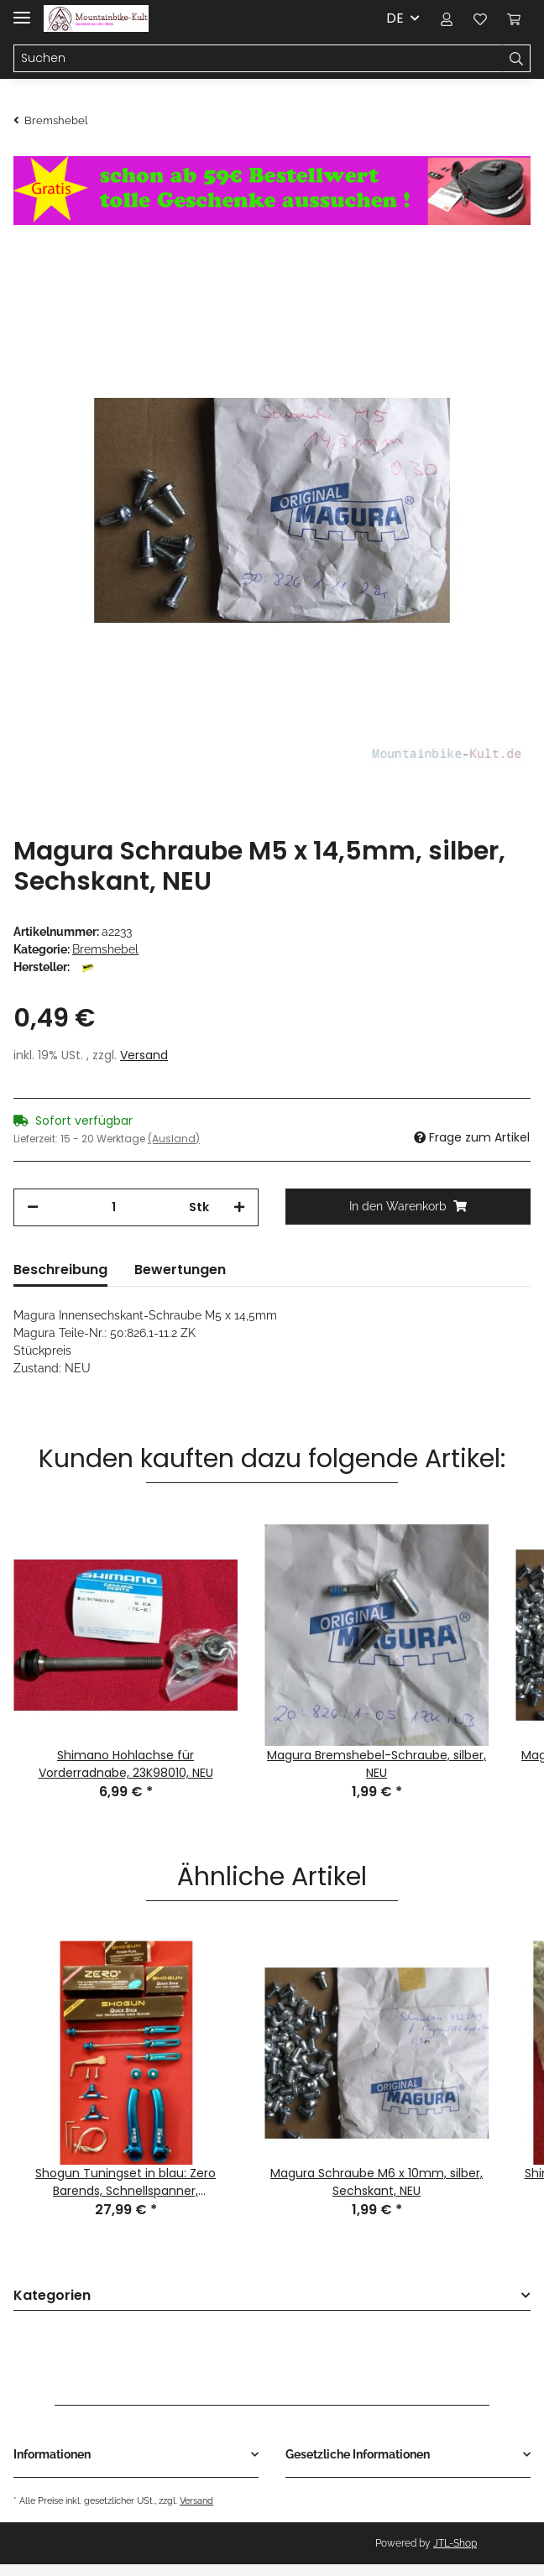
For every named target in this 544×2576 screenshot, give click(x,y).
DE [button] (395, 18)
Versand (144, 1055)
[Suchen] (258, 58)
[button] (446, 18)
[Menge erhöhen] (239, 1207)
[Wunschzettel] (480, 18)
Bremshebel (105, 949)
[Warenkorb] (514, 18)
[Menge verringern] (32, 1207)
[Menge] (113, 1207)
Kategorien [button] (52, 2296)
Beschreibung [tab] (60, 1269)
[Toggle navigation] (21, 10)
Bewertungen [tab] (180, 1269)
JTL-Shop (455, 2543)
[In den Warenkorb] (408, 1207)
